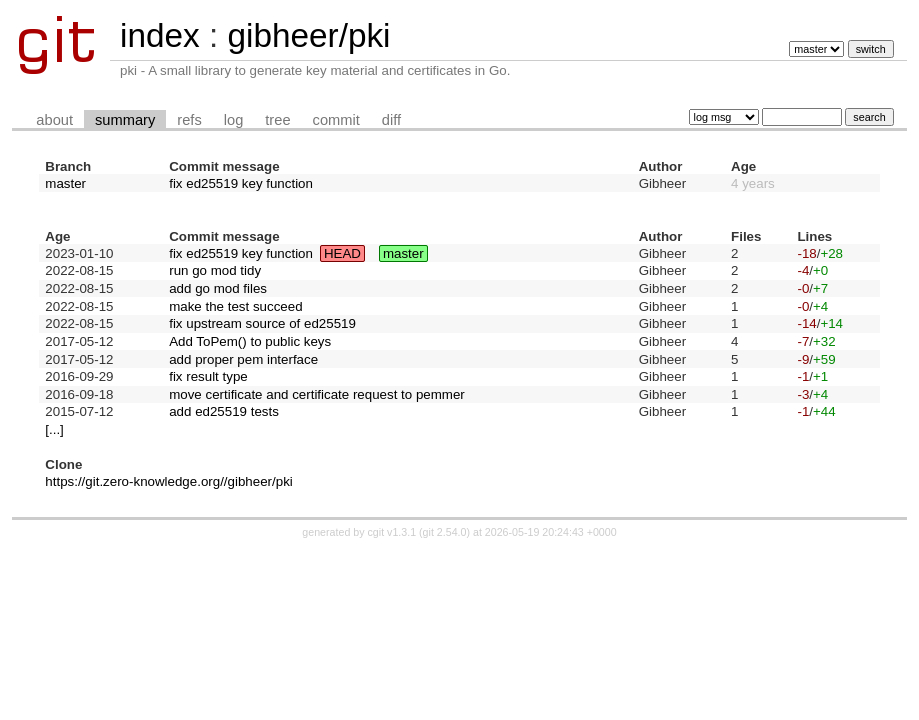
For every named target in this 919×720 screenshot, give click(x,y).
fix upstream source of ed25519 (262, 323)
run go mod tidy (215, 270)
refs (189, 120)
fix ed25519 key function (241, 183)
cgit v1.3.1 (392, 532)
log (234, 120)
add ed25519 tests (224, 411)
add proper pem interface (243, 359)
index (160, 35)
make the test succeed (235, 306)
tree (277, 120)
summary (125, 120)
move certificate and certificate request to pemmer (317, 394)
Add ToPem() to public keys (250, 341)
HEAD (342, 253)
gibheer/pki (308, 35)
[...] (54, 429)
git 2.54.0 (445, 532)
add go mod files (218, 288)
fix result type (208, 376)
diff (391, 120)
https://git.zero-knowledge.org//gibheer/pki (168, 481)
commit (336, 120)
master (65, 183)
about (54, 120)
